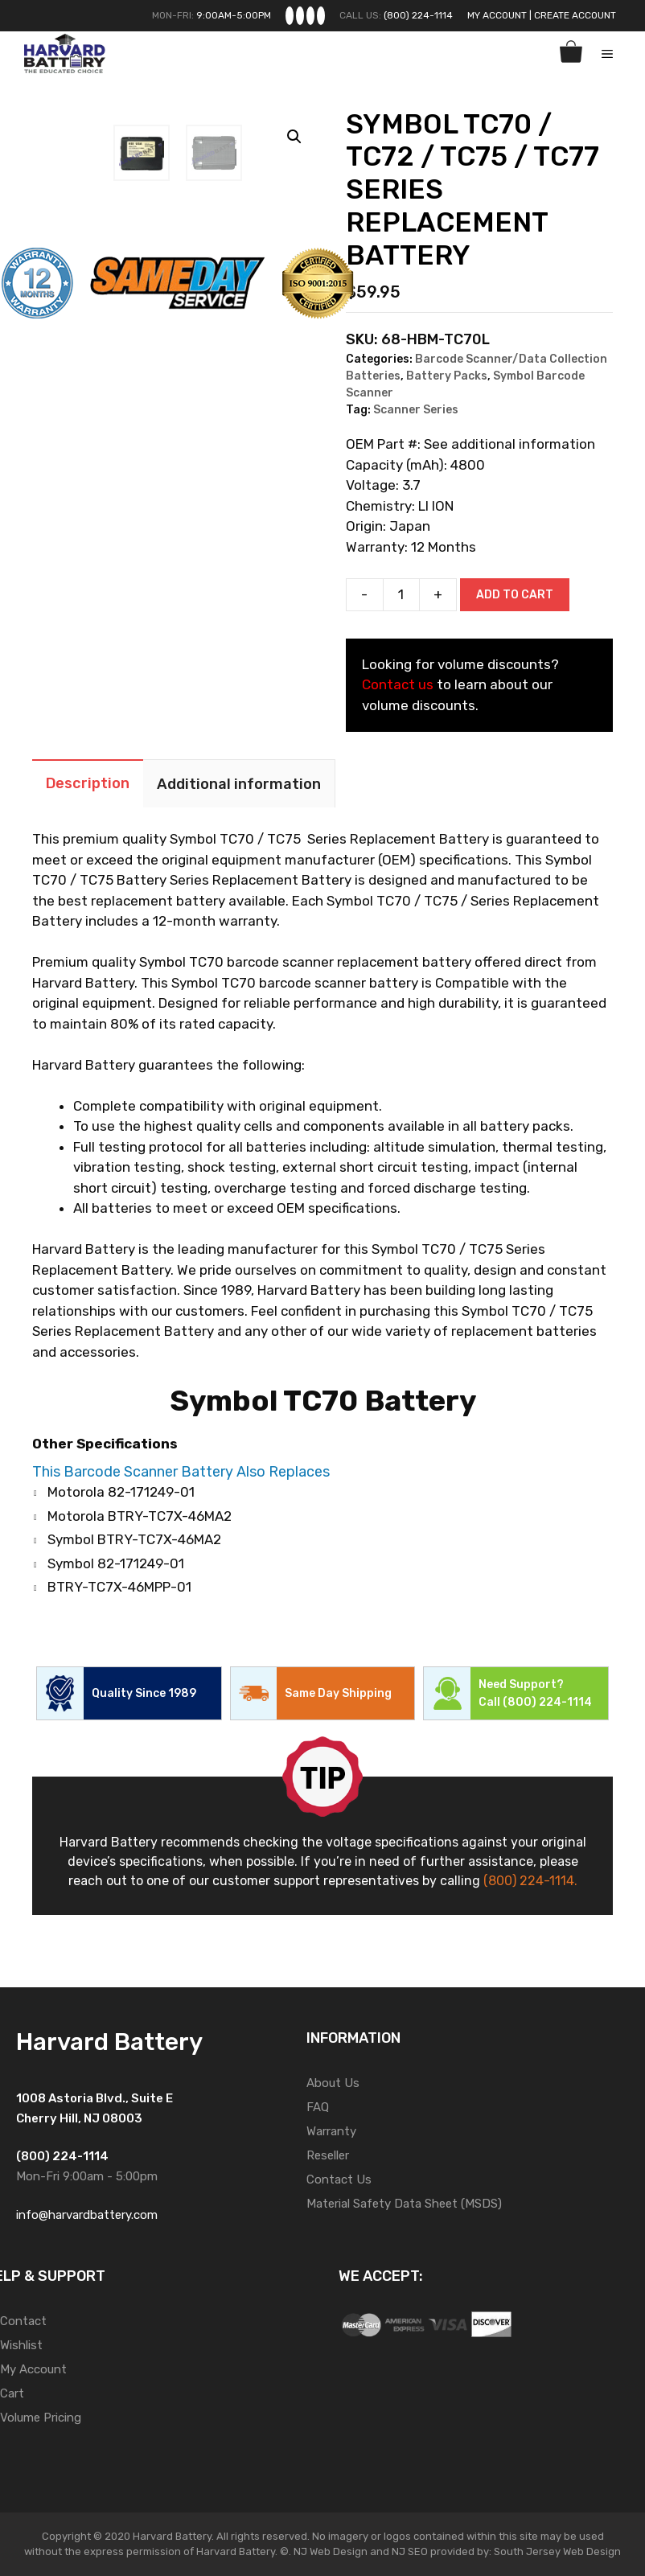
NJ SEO (410, 2551)
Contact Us (339, 2179)
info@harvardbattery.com (87, 2215)
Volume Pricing (40, 2417)
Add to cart (514, 595)
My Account (497, 15)
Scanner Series (415, 410)
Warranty (331, 2131)
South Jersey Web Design (557, 2551)
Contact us (397, 684)
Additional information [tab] (239, 784)
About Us (332, 2083)
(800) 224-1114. (530, 1880)
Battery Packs (446, 376)
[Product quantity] (401, 594)
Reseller (327, 2155)
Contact (23, 2321)
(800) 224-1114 (418, 15)
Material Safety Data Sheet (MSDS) (404, 2203)
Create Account (575, 15)
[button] (294, 136)
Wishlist (21, 2345)
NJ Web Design (329, 2551)
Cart (12, 2393)
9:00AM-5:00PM (233, 15)
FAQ (317, 2107)
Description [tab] (87, 783)
